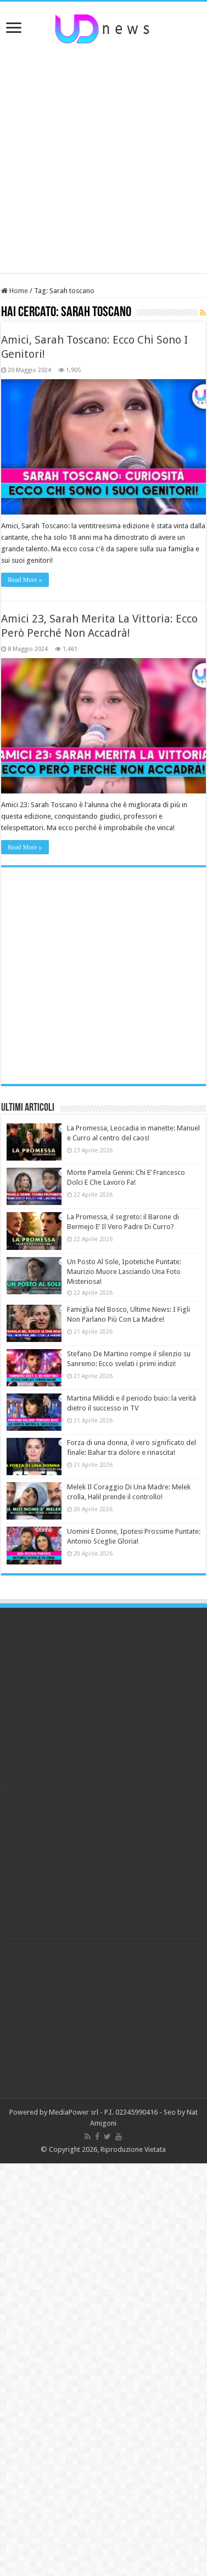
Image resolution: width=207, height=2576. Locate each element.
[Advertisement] (104, 159)
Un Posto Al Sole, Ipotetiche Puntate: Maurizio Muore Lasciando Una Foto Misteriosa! (124, 1272)
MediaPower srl (73, 2112)
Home (14, 291)
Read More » (25, 580)
